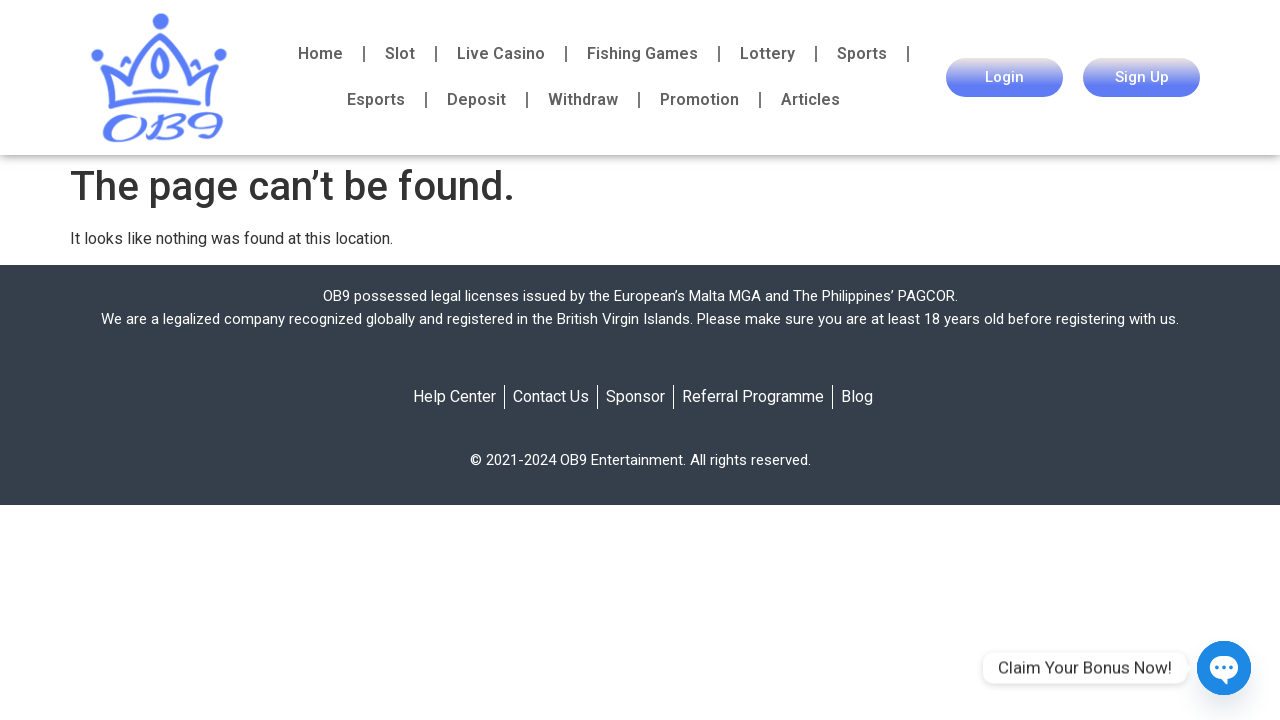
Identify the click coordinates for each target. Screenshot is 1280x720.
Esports (376, 99)
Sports (862, 53)
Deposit (476, 99)
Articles (810, 99)
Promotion (699, 99)
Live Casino (501, 53)
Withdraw (583, 99)
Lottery (767, 53)
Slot (400, 53)
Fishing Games (642, 53)
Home (320, 53)
